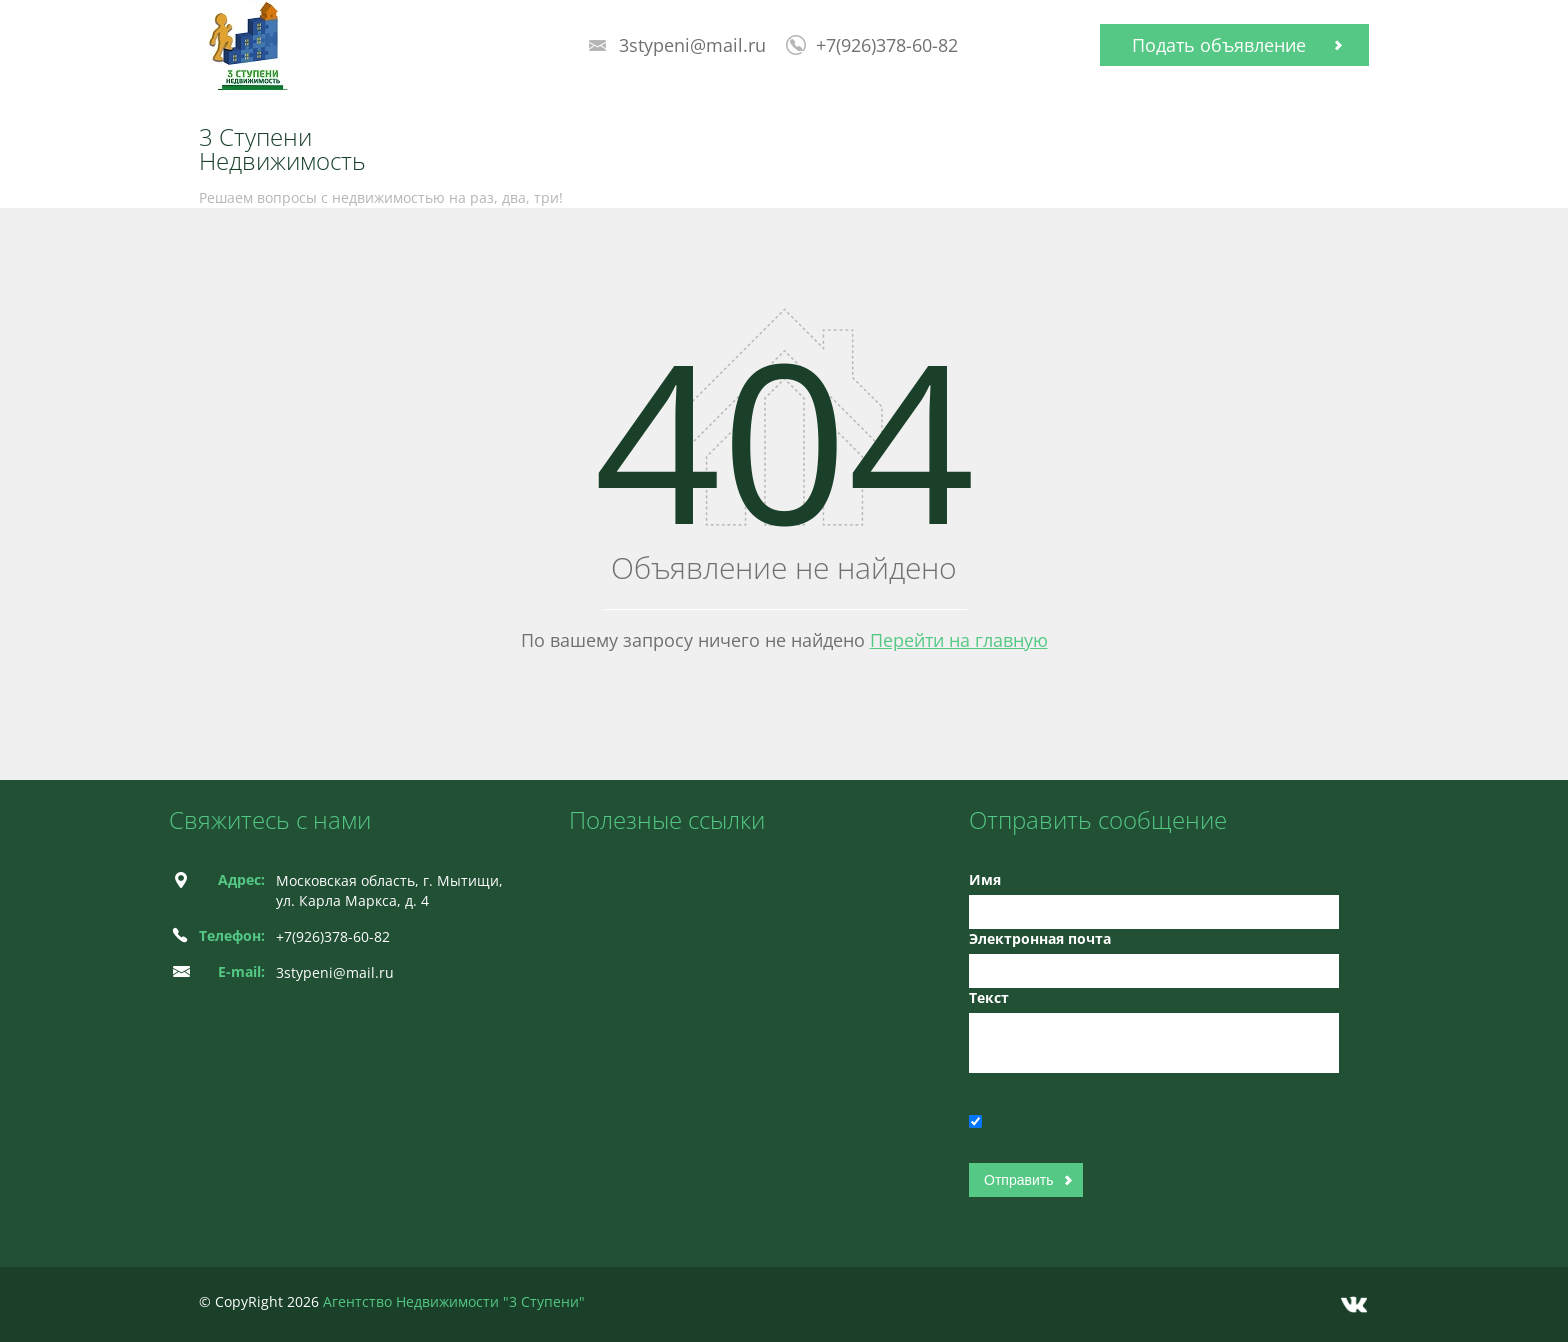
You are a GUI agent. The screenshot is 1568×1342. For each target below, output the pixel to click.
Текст (989, 997)
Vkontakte (1354, 1304)
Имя (985, 879)
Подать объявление (1219, 45)
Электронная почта (1040, 938)
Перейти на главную (959, 640)
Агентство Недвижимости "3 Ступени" (454, 1301)
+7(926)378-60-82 (887, 45)
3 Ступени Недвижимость (282, 149)
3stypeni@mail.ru (692, 45)
